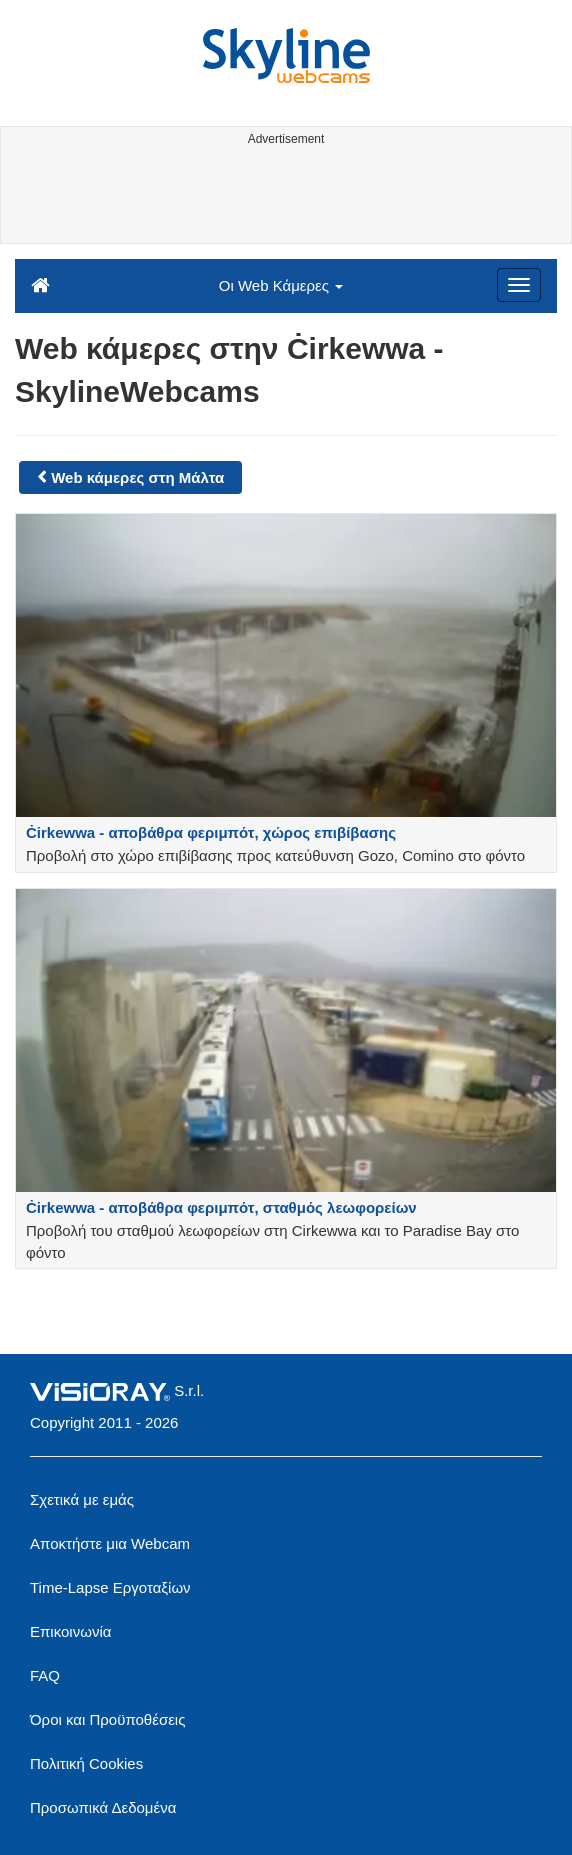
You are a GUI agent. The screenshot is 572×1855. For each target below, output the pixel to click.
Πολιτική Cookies (86, 1763)
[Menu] (519, 285)
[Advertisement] (283, 198)
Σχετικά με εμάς (82, 1499)
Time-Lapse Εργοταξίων (110, 1587)
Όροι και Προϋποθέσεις (107, 1719)
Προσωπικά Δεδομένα (103, 1807)
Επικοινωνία (70, 1631)
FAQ (45, 1675)
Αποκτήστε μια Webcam (110, 1543)
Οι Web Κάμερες (281, 285)
